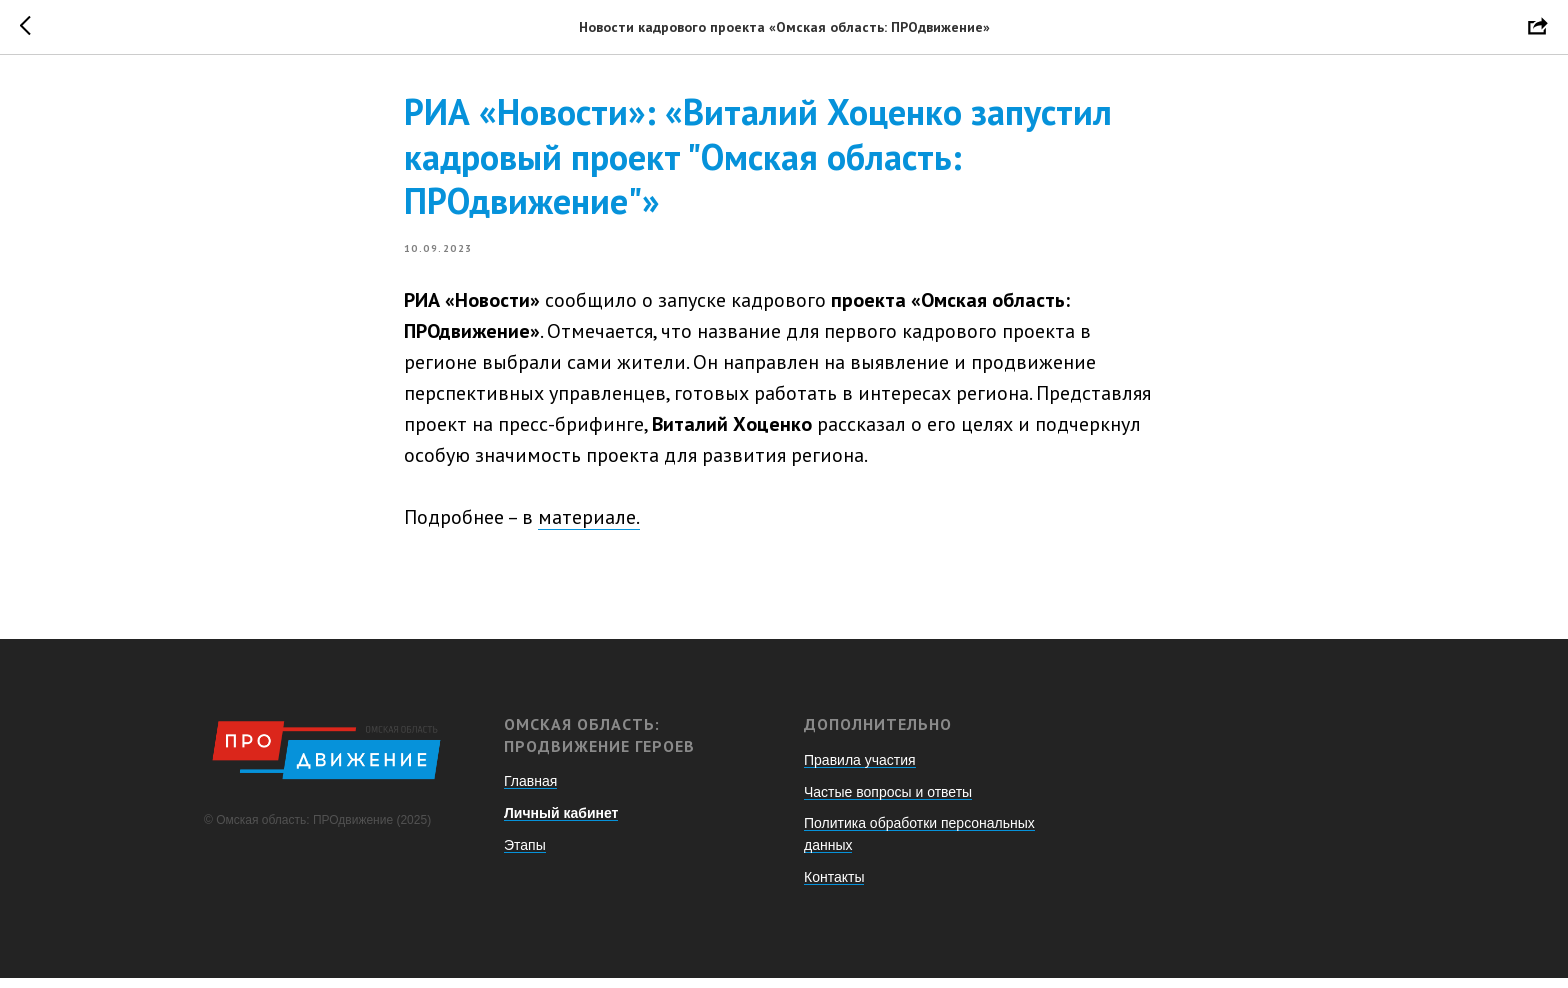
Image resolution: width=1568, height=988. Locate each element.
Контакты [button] (834, 886)
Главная (530, 791)
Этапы (525, 854)
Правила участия (860, 769)
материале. (589, 522)
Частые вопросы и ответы (888, 801)
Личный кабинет (561, 823)
